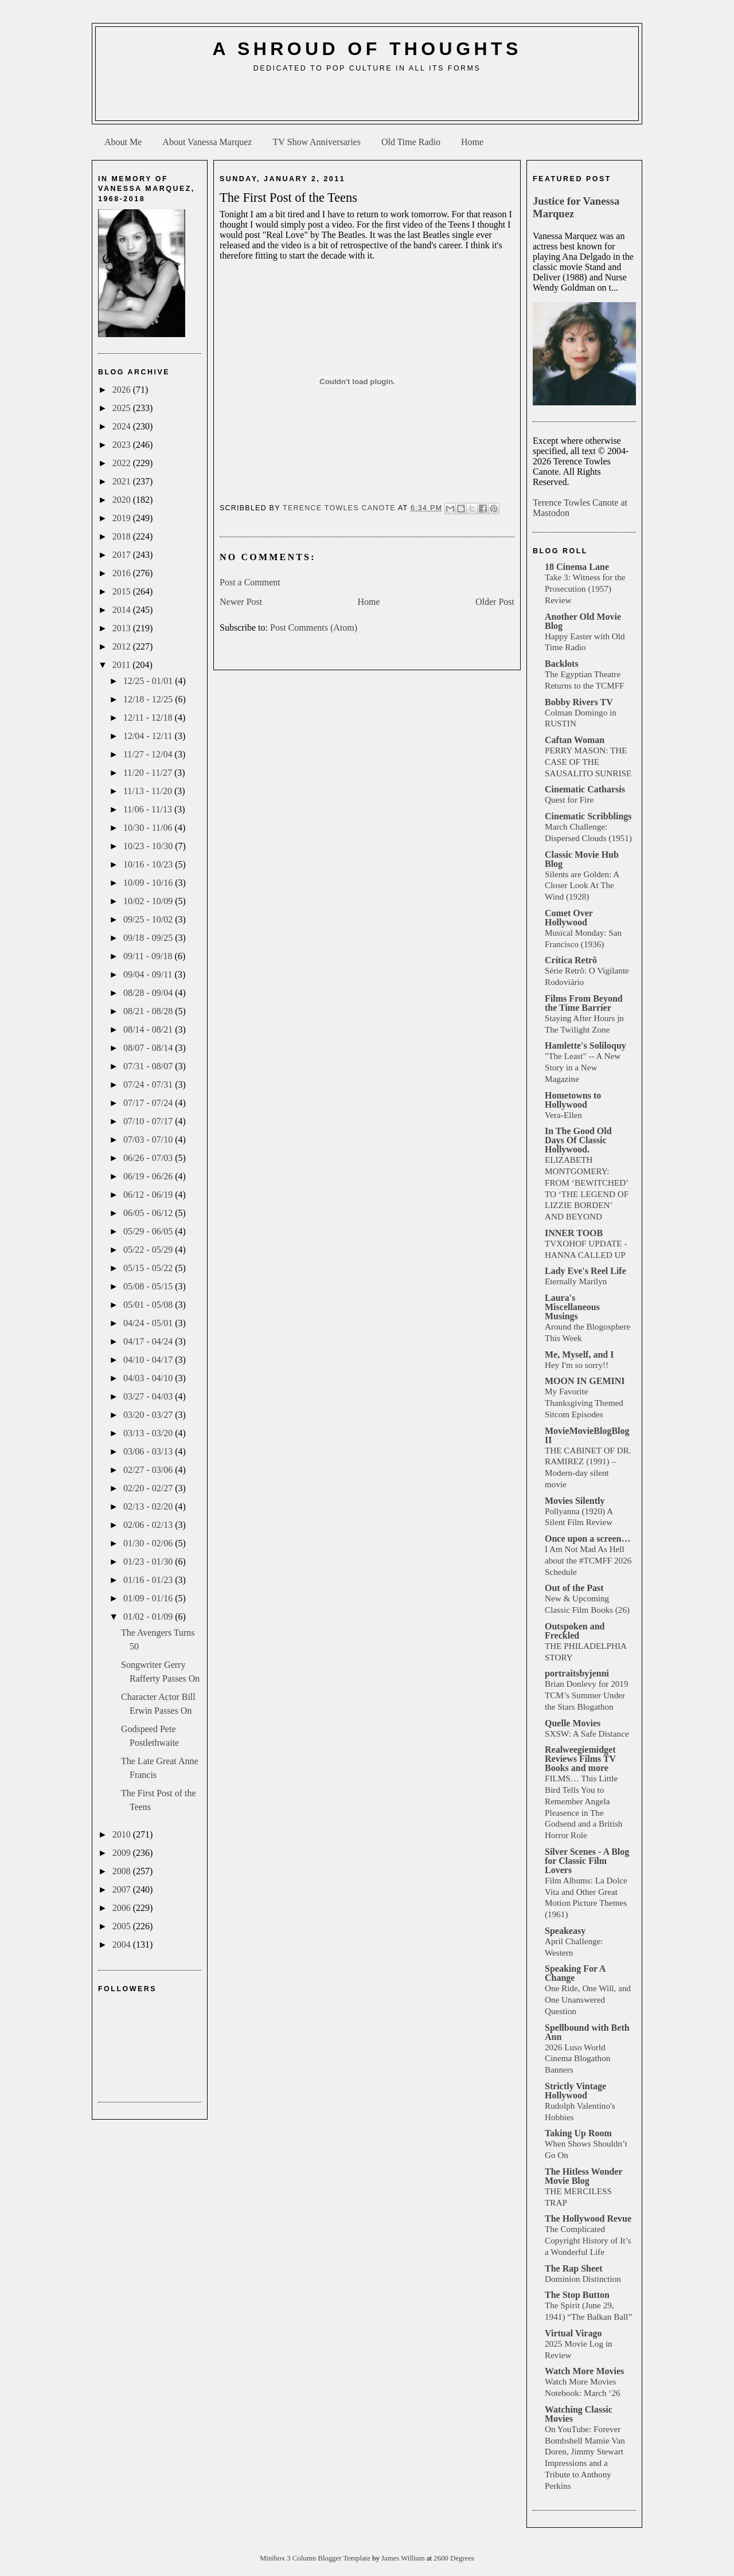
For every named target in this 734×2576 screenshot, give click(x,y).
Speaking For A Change (575, 1973)
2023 (122, 444)
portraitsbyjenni (577, 1673)
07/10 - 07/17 (149, 1121)
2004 (122, 1944)
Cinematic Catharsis (585, 789)
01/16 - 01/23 (149, 1580)
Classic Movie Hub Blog (582, 859)
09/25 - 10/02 (149, 919)
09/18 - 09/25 (149, 938)
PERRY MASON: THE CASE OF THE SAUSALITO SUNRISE (588, 761)
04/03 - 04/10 (149, 1378)
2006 (122, 1908)
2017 (122, 555)
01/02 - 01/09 (149, 1616)
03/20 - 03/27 (149, 1415)
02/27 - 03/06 (149, 1470)
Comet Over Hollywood (569, 917)
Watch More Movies (584, 2371)
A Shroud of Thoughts (366, 48)
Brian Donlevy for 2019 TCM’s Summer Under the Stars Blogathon (586, 1695)
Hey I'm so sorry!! (576, 1365)
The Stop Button (577, 2295)
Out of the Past (574, 1588)
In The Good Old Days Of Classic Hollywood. (578, 1140)
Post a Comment (250, 582)
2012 (122, 646)
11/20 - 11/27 (148, 772)
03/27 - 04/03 (149, 1396)
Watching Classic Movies (578, 2414)
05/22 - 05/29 (149, 1249)
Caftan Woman (574, 740)
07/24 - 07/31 (149, 1084)
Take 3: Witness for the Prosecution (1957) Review (585, 588)
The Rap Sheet (573, 2268)
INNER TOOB (574, 1233)
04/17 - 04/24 (149, 1341)
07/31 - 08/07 (149, 1066)
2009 (122, 1853)
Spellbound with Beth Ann (587, 2032)
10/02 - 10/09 (149, 901)
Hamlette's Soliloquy (585, 1045)
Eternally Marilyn (576, 1281)
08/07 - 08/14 (149, 1048)
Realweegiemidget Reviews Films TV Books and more (580, 1759)
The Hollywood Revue (588, 2218)
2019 (122, 518)
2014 (122, 610)
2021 (122, 481)
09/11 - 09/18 (149, 956)
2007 (122, 1889)
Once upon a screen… (587, 1538)
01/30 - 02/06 (149, 1543)
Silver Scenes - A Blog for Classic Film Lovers (587, 1861)
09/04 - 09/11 (149, 974)
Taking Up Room (578, 2133)
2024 (122, 426)
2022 (122, 463)
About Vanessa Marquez (207, 142)
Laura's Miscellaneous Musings (572, 1307)
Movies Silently (574, 1501)
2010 (122, 1834)
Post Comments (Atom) (313, 627)
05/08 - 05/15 (149, 1286)
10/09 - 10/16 (149, 883)
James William (404, 2558)
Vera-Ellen (563, 1115)
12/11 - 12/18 (149, 717)
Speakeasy (565, 1931)
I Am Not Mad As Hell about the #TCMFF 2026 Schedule (588, 1560)
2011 (122, 665)
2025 (122, 408)
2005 (122, 1926)
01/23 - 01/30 (149, 1561)
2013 (122, 628)
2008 (122, 1871)
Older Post (494, 602)
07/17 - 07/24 (149, 1103)
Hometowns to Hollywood (573, 1099)
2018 (122, 536)
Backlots (562, 664)
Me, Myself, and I (579, 1354)
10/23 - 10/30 (149, 846)
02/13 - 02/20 (149, 1506)
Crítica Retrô (571, 960)
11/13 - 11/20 (148, 791)
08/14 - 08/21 (149, 1029)
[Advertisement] (367, 101)
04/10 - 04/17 (149, 1360)
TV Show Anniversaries (316, 142)
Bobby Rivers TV (579, 702)
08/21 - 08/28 (149, 1011)
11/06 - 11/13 (148, 809)
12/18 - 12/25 (149, 699)
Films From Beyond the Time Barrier (584, 1003)
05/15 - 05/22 (149, 1268)
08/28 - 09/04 (149, 993)
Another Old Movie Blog (583, 621)
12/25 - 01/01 (149, 681)
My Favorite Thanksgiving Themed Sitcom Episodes (584, 1402)
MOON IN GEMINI (585, 1381)
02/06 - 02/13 (149, 1525)
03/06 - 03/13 (149, 1451)
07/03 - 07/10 (149, 1139)
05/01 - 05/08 (149, 1305)
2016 (122, 573)
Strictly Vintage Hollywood (575, 2090)
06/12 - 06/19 (149, 1194)
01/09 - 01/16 (149, 1598)
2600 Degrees (454, 2558)
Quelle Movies (572, 1723)
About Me (123, 142)
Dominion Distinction (583, 2279)
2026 (122, 389)
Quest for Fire (569, 799)
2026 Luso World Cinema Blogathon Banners (577, 2058)
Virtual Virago (573, 2333)
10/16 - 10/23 (149, 864)
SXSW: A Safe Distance (587, 1733)
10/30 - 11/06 (149, 827)
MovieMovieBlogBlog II (587, 1435)
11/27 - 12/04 (149, 754)
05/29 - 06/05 (149, 1231)
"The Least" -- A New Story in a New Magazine (582, 1067)
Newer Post (241, 602)
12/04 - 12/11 (149, 736)
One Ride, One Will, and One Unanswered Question (588, 1999)
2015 (122, 591)
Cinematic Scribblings (588, 816)
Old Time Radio (410, 142)
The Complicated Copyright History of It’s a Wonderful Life (588, 2240)
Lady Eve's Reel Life (585, 1271)
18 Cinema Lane (577, 567)
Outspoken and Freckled (575, 1630)
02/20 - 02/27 (149, 1488)
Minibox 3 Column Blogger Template (316, 2558)
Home (472, 142)
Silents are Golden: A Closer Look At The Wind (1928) (582, 885)
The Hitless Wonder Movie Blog (583, 2176)
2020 (122, 500)
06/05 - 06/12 (149, 1213)
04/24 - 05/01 (149, 1323)
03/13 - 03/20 (149, 1433)
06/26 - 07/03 (149, 1158)
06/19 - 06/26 (149, 1176)
